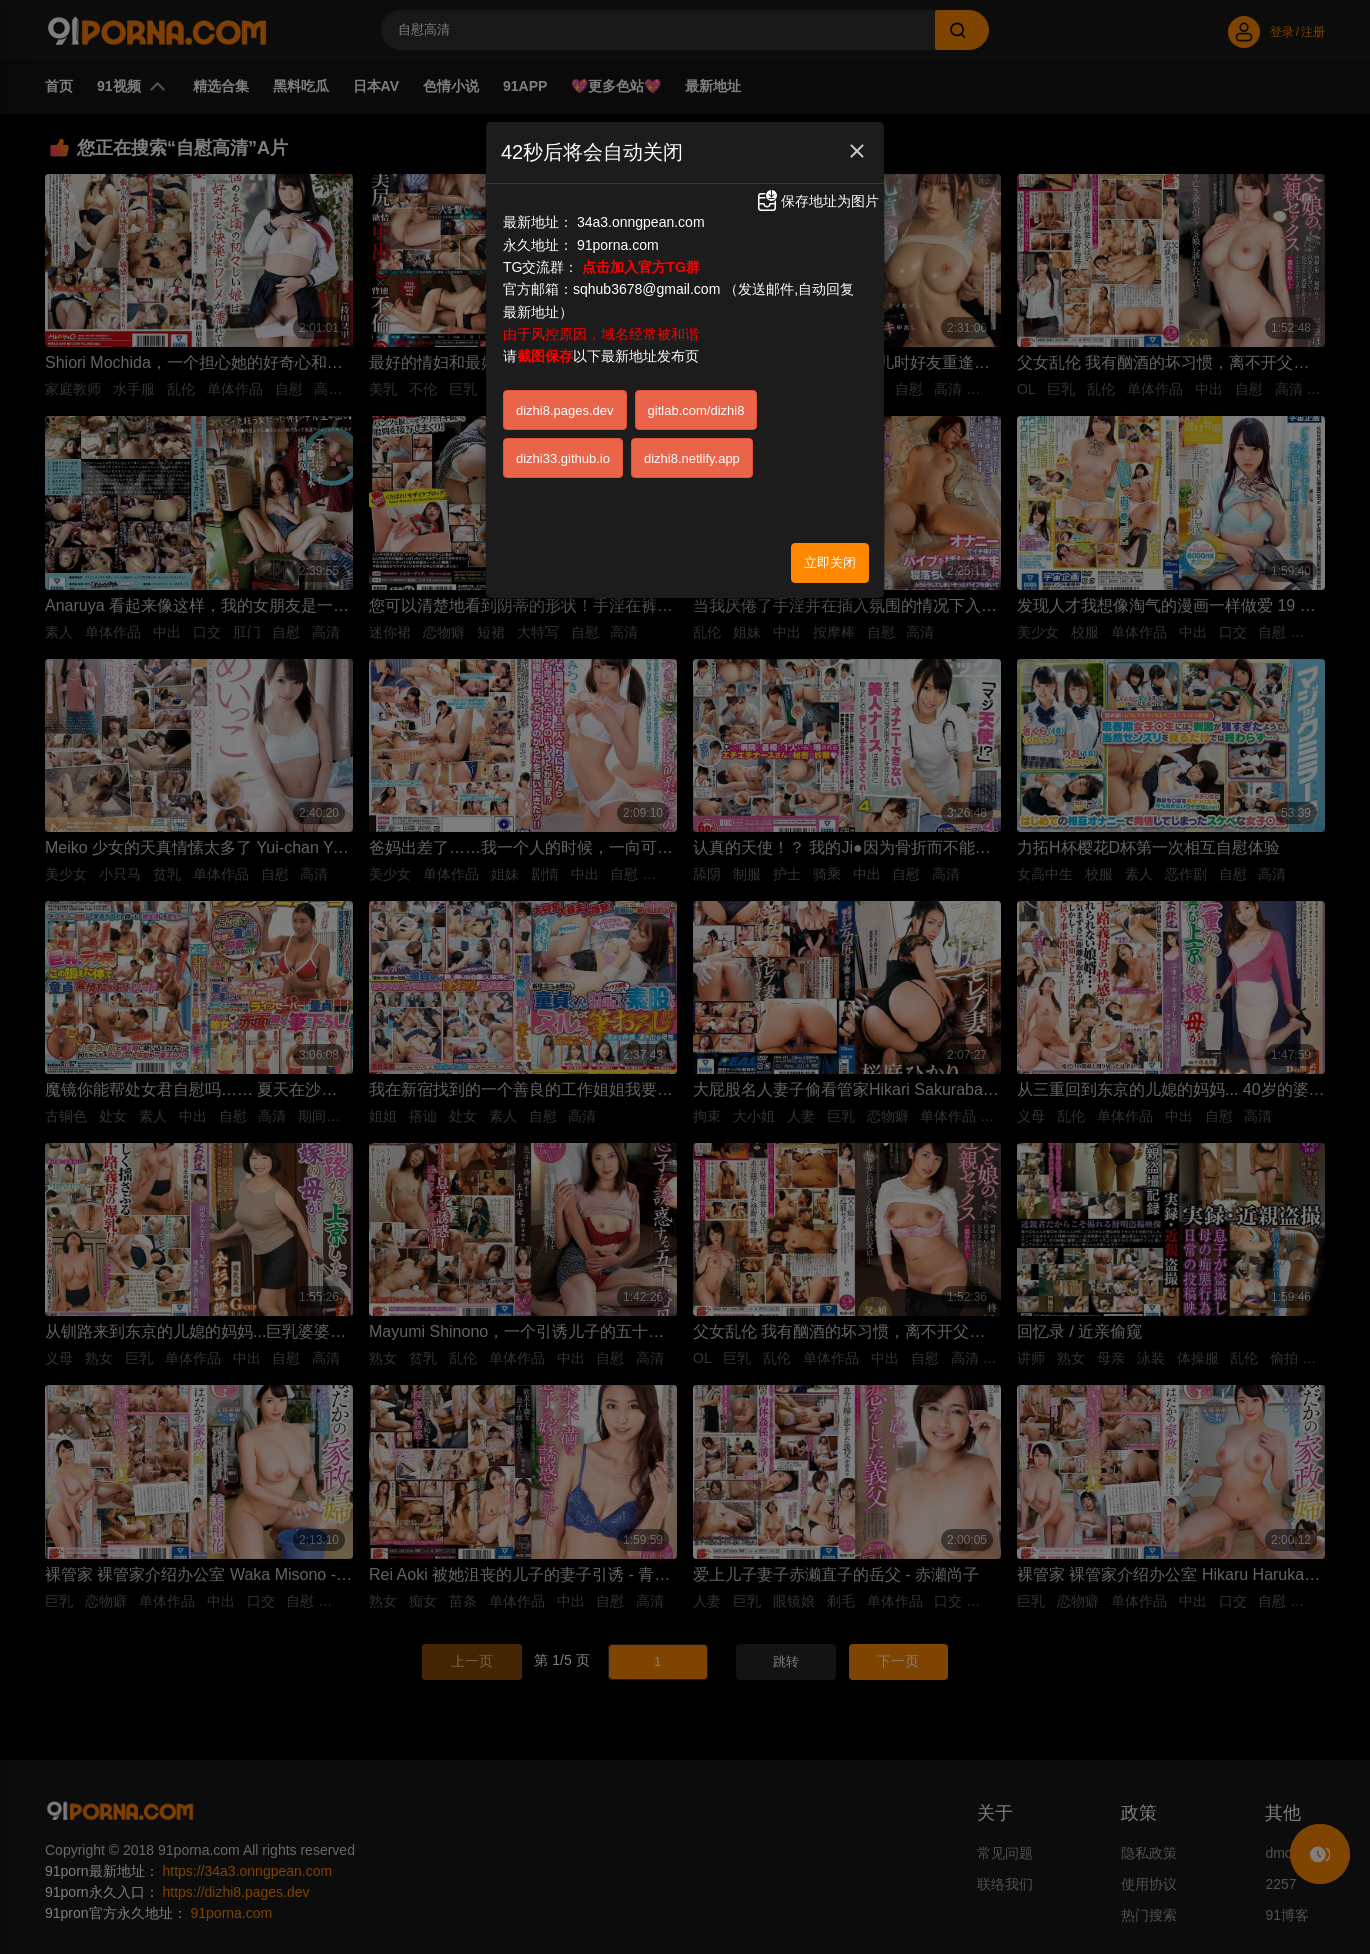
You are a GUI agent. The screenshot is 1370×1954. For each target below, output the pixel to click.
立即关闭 (830, 562)
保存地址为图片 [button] (817, 201)
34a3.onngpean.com (641, 222)
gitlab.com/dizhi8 (696, 410)
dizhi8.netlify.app (692, 458)
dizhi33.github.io (563, 458)
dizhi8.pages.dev (565, 410)
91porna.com (618, 245)
